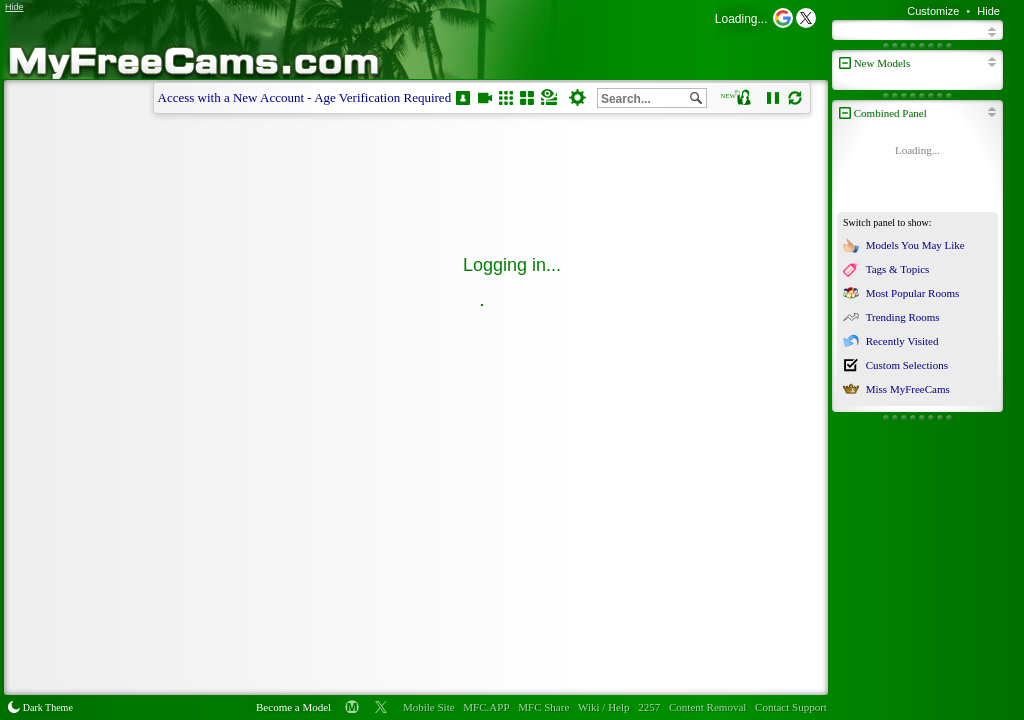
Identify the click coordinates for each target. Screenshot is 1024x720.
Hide (988, 11)
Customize (933, 11)
